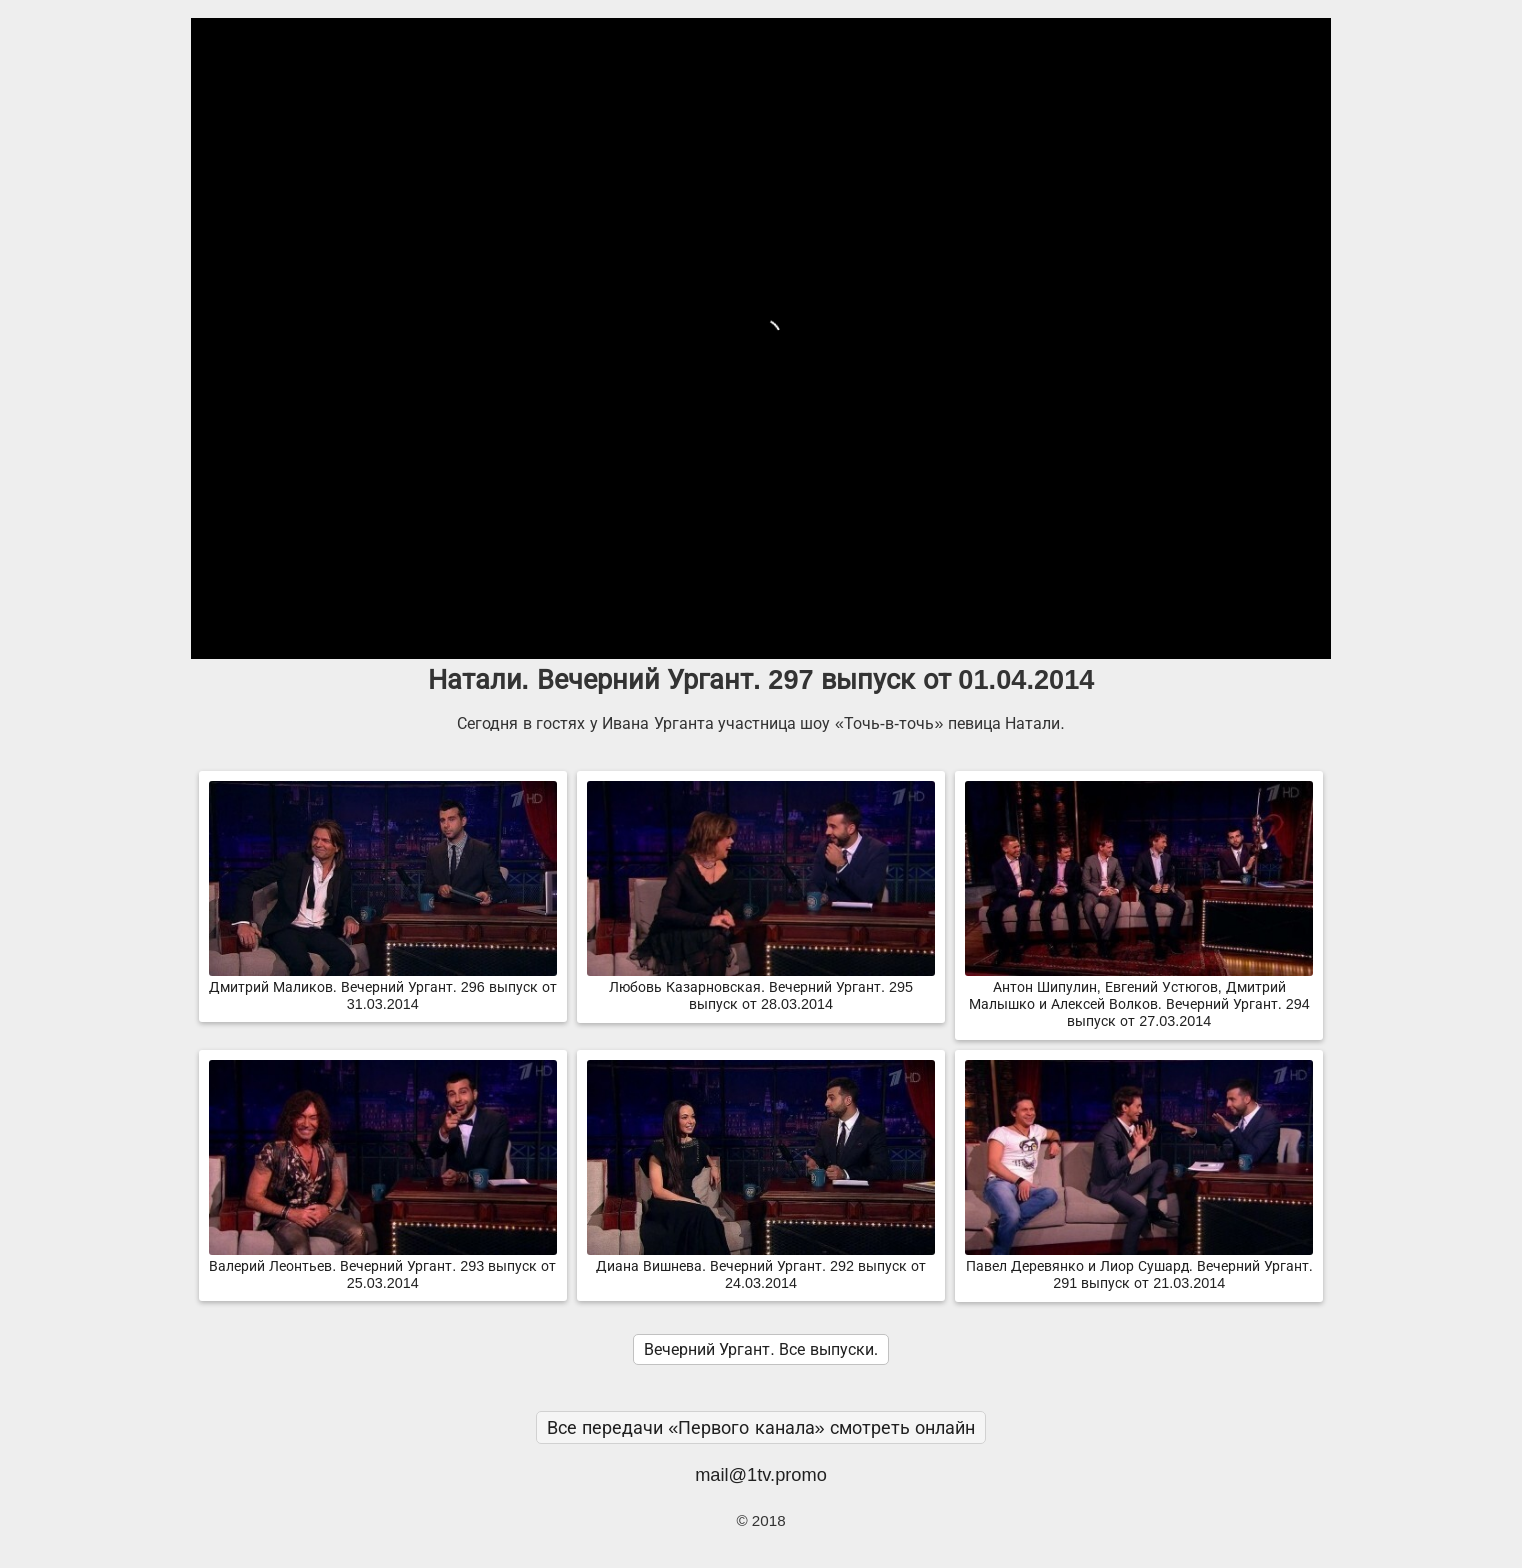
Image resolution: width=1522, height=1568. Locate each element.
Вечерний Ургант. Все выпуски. (761, 1349)
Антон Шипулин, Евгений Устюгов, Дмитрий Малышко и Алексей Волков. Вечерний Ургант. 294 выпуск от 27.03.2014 (1139, 996)
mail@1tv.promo (761, 1474)
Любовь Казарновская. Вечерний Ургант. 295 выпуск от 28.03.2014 (761, 987)
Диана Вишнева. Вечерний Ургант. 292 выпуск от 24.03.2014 (761, 1266)
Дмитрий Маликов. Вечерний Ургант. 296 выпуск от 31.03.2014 (383, 987)
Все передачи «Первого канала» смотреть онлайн (761, 1427)
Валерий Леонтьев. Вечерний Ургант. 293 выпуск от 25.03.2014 (383, 1266)
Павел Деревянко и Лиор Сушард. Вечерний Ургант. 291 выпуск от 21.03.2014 (1139, 1266)
